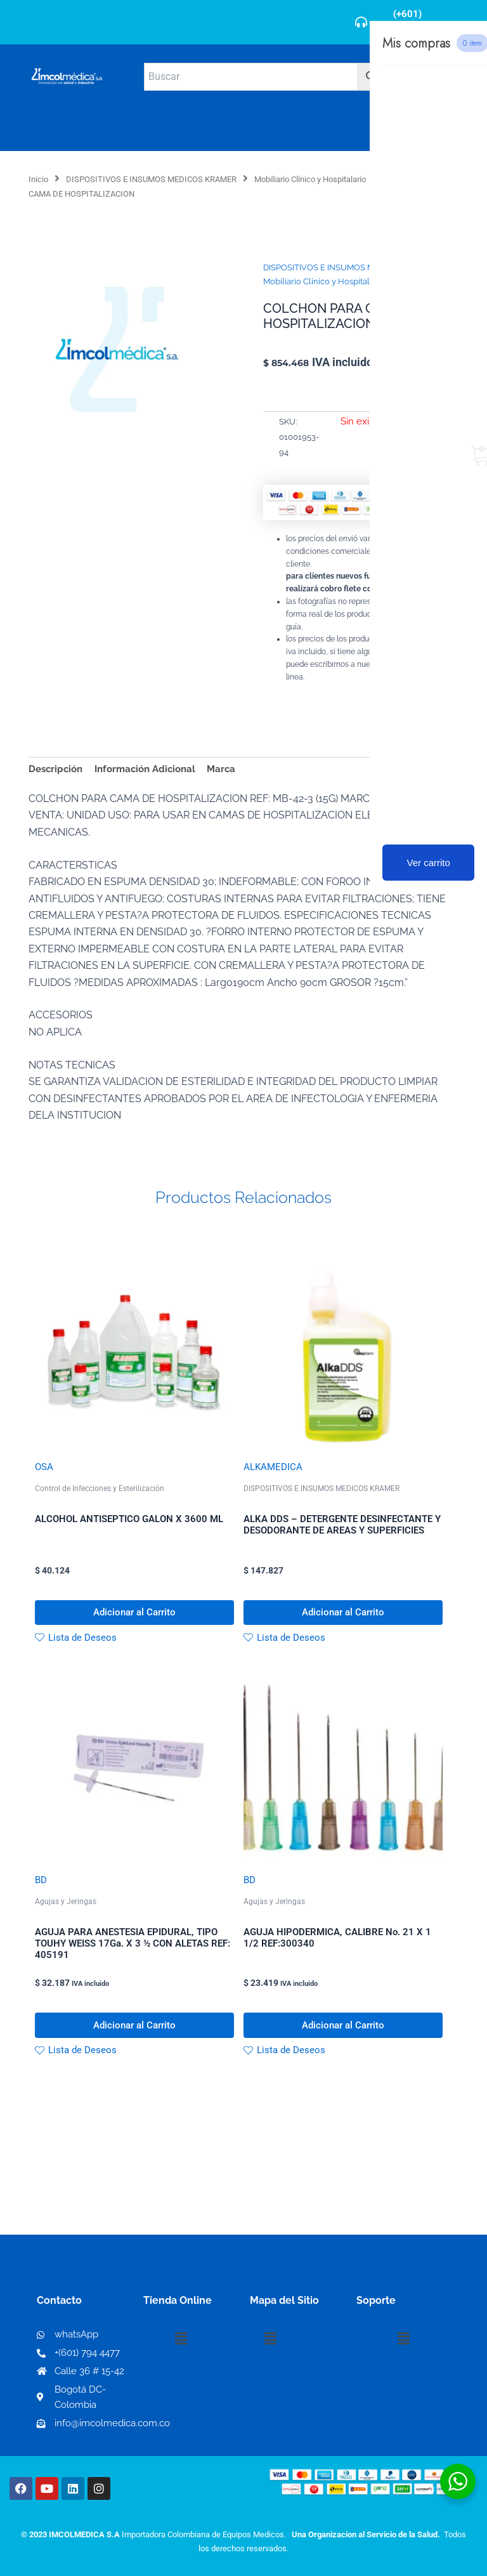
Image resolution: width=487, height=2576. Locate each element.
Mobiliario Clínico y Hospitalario (310, 179)
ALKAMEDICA (273, 1467)
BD (41, 1882)
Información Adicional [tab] (144, 768)
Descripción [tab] (55, 768)
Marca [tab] (221, 768)
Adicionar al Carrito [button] (134, 1613)
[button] (181, 2339)
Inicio (38, 179)
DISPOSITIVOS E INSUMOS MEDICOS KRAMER (151, 179)
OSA (44, 1467)
